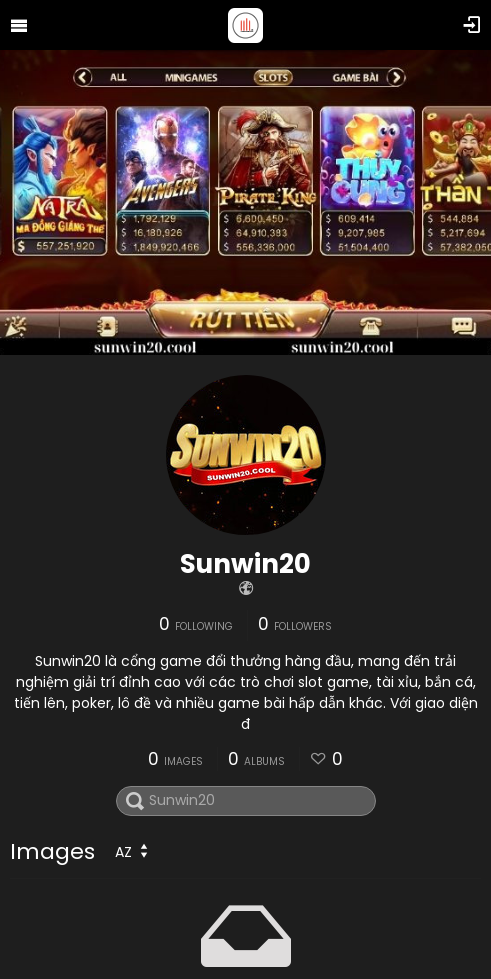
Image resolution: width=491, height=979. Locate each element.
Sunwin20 (245, 564)
